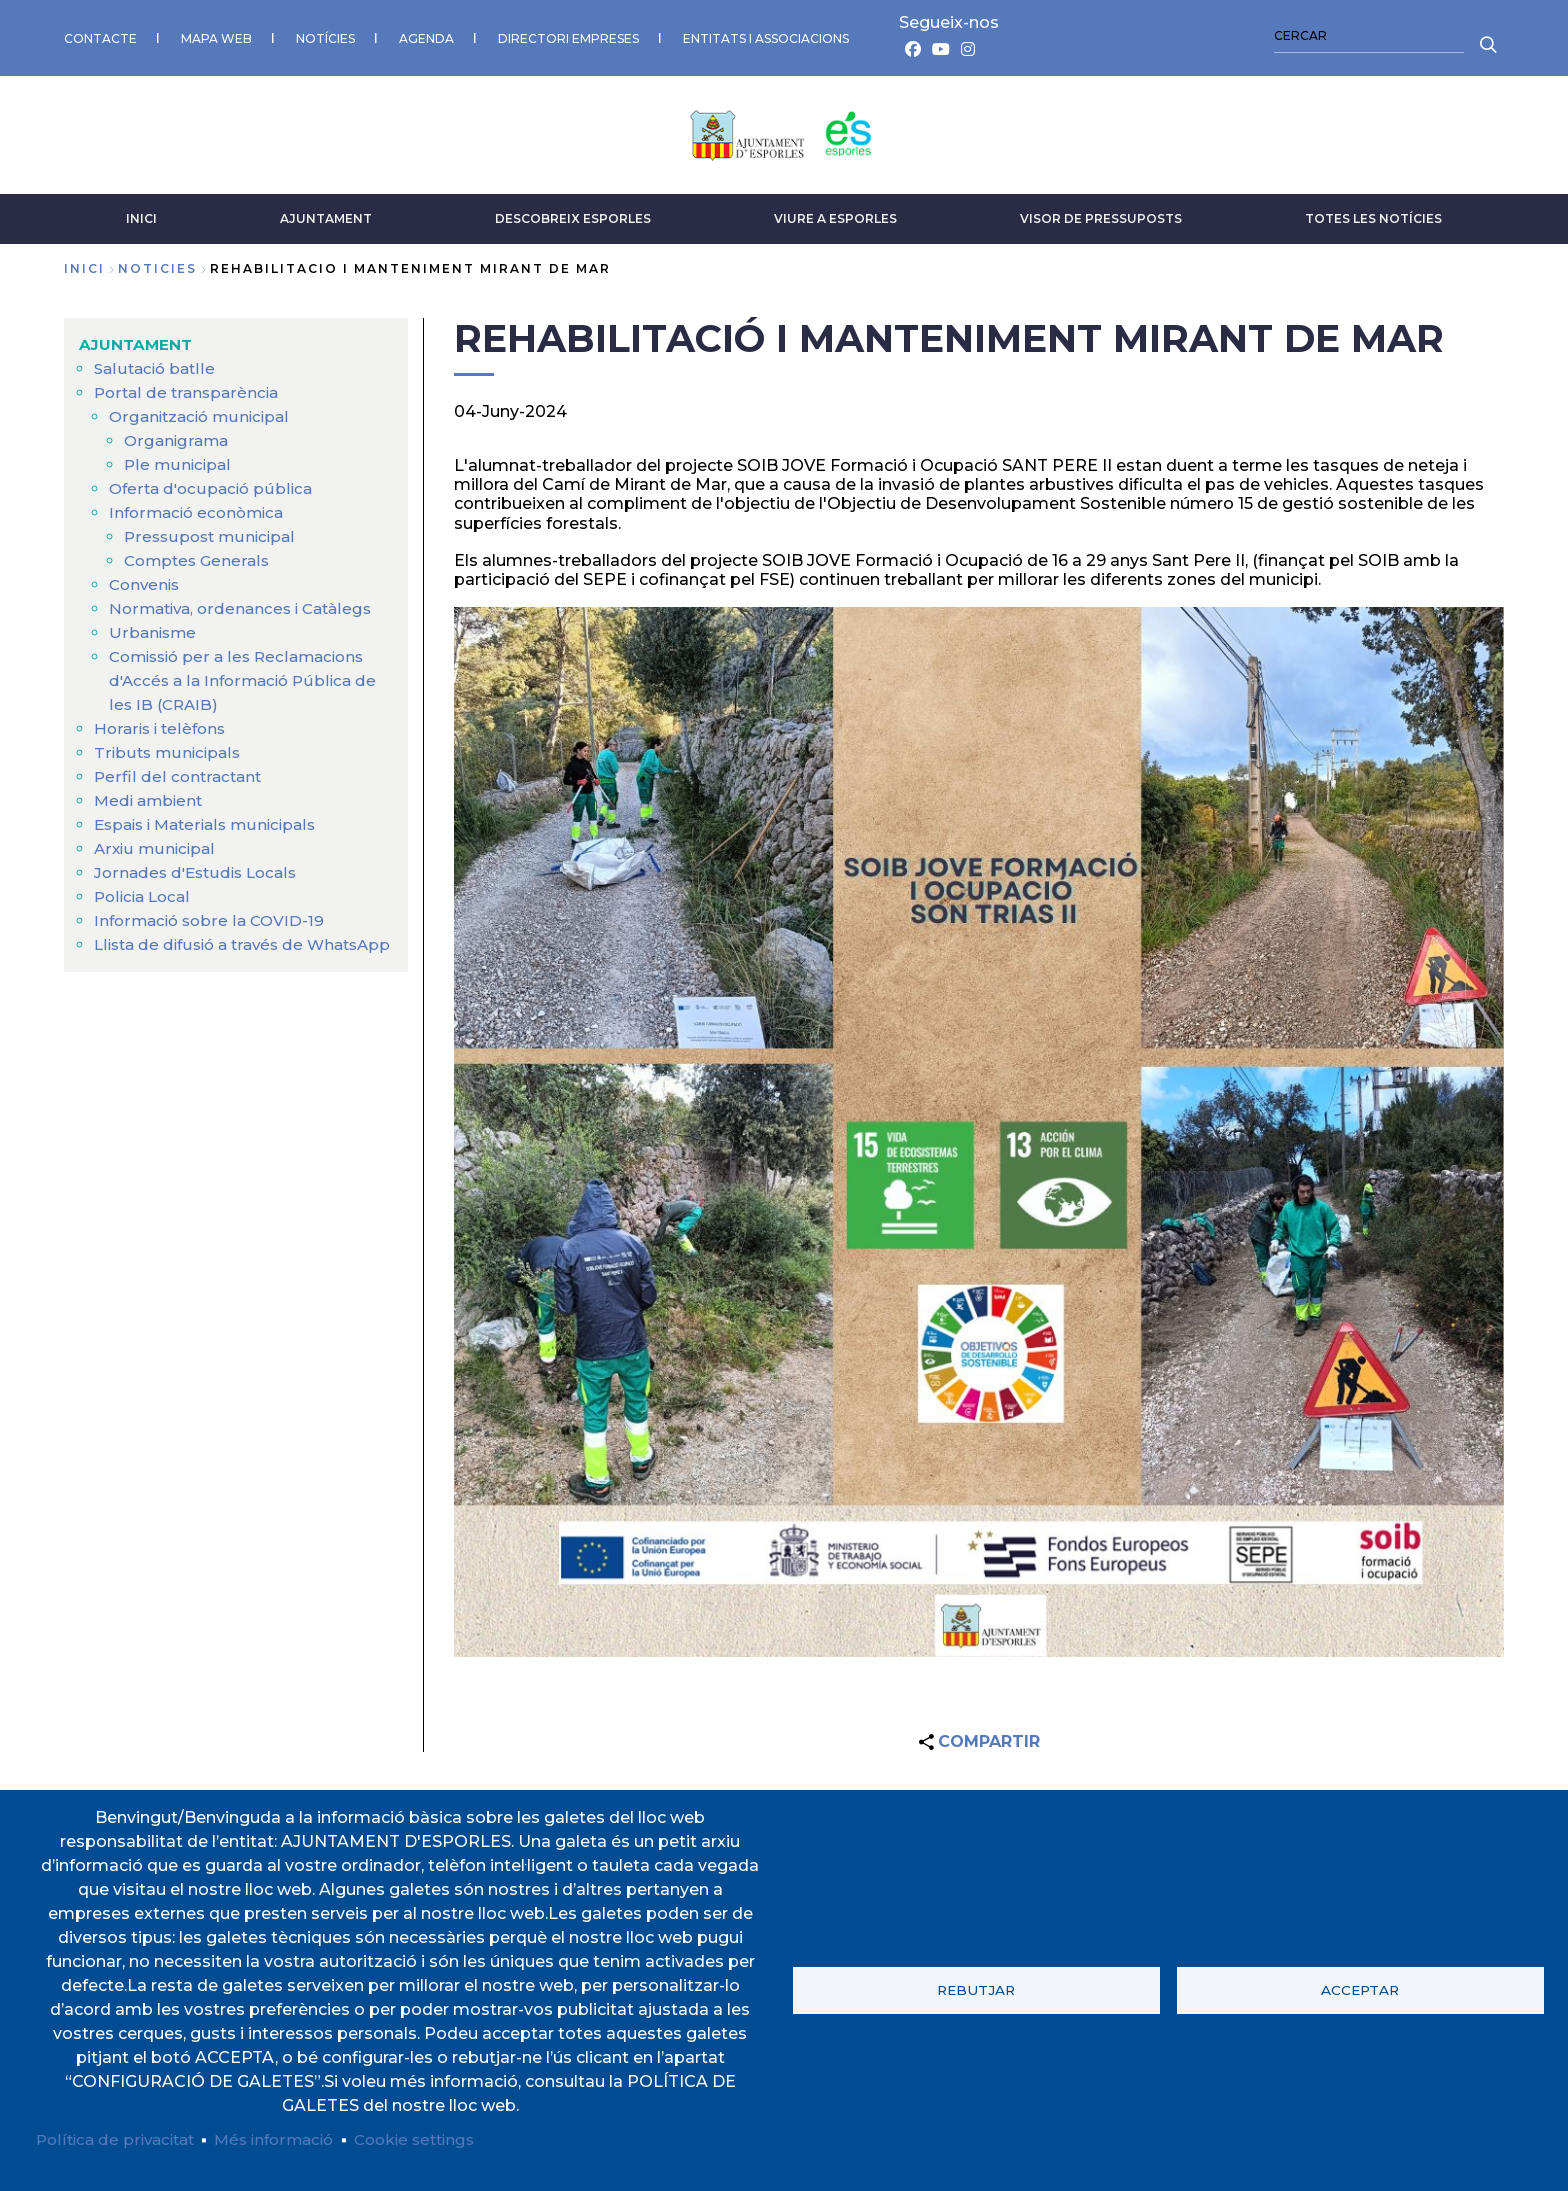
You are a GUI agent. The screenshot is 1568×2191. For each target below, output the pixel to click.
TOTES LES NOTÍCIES (1373, 213)
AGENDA (426, 35)
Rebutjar (976, 1989)
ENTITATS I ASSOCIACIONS (766, 35)
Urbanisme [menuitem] (154, 627)
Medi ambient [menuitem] (151, 795)
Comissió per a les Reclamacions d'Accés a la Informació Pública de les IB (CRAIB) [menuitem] (247, 675)
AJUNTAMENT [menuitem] (137, 339)
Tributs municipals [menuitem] (169, 747)
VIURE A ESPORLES (835, 213)
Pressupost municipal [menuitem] (212, 531)
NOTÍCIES (325, 35)
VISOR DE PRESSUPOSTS (1101, 213)
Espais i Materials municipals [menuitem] (211, 819)
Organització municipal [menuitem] (203, 411)
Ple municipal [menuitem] (178, 459)
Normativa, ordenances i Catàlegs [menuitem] (246, 603)
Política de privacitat (119, 2138)
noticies (157, 263)
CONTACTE (100, 35)
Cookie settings (435, 2138)
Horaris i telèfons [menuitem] (162, 723)
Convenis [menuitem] (146, 579)
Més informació (286, 2138)
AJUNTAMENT (326, 213)
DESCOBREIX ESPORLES (573, 213)
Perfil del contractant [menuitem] (179, 771)
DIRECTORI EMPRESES (568, 35)
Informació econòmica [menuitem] (201, 507)
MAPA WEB (216, 35)
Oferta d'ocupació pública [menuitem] (214, 483)
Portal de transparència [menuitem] (189, 387)
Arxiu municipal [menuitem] (156, 843)
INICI (141, 213)
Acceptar (1360, 1989)
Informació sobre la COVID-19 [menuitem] (213, 915)
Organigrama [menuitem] (178, 435)
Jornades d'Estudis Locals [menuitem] (200, 867)
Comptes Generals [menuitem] (199, 555)
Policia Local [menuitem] (145, 891)
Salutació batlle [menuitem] (156, 363)
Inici (84, 263)
